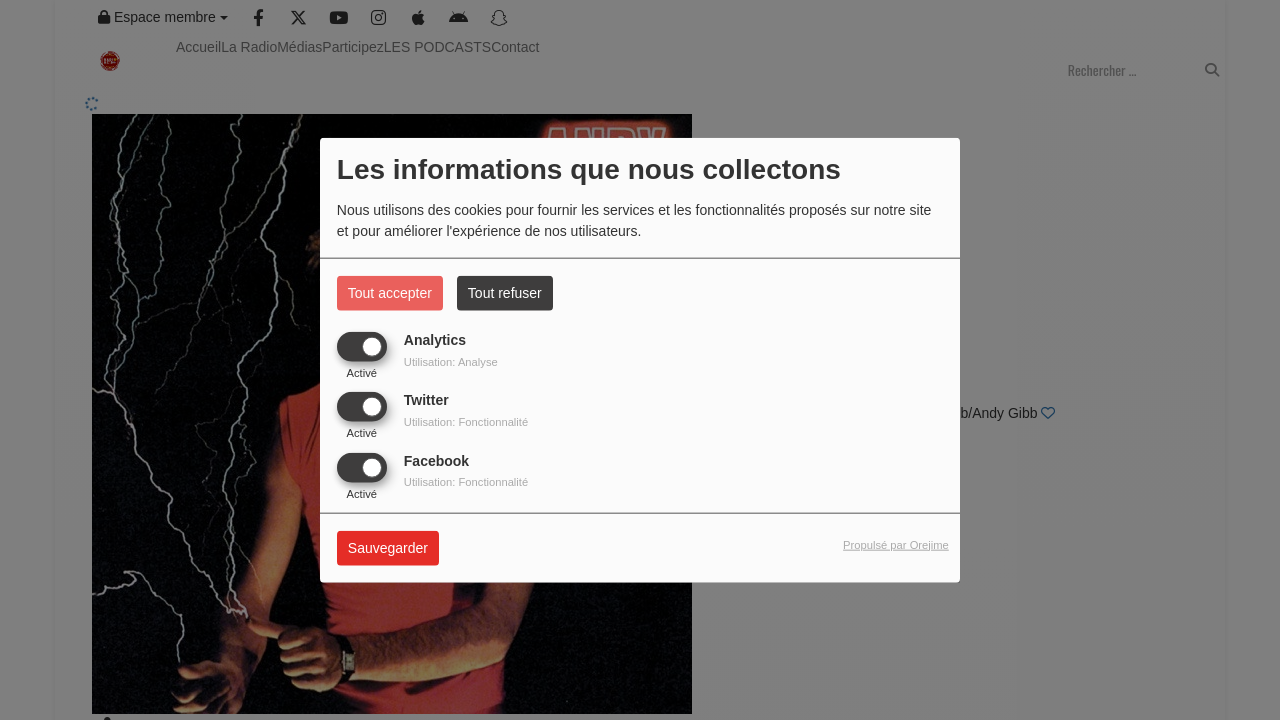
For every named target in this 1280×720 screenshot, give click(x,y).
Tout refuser (505, 293)
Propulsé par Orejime (896, 545)
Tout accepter (390, 293)
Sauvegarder (388, 548)
